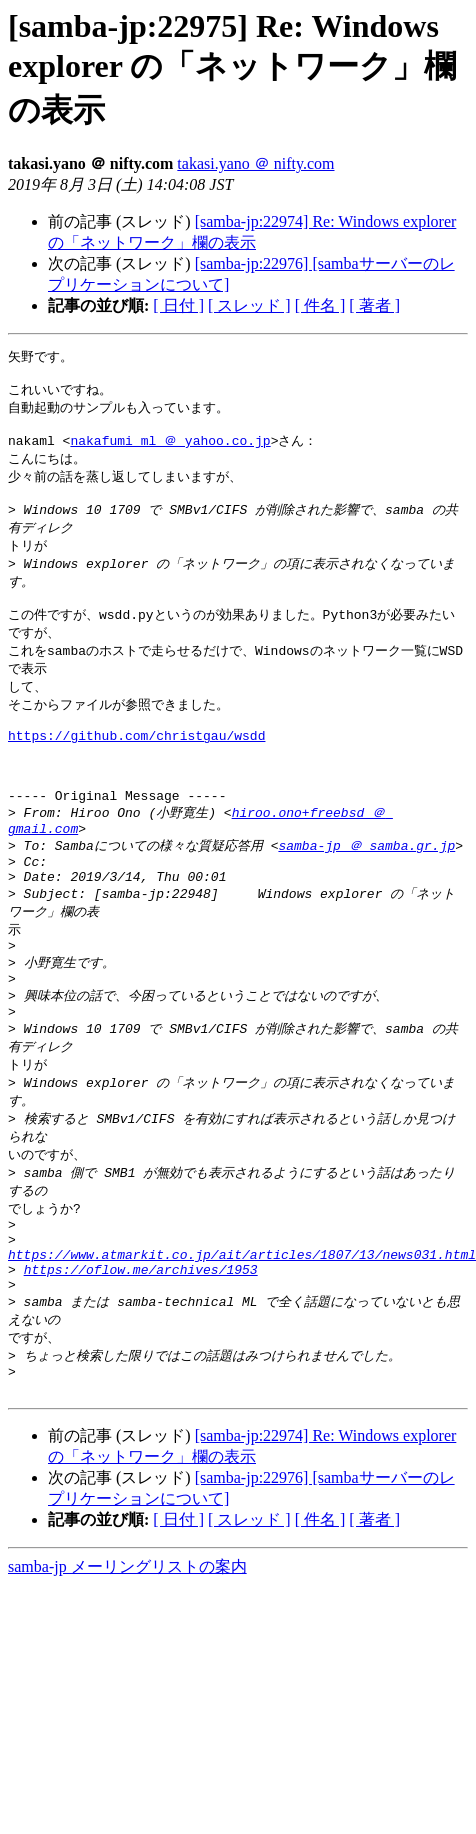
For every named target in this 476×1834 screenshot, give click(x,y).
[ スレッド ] (249, 305)
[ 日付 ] (178, 305)
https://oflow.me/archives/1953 (141, 1364)
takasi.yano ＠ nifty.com (255, 163)
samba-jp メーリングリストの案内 (127, 1674)
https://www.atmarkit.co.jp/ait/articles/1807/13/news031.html (242, 1346)
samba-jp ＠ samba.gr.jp (366, 897)
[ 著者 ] (374, 305)
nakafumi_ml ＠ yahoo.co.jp (170, 450)
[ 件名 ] (320, 305)
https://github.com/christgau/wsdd (136, 770)
